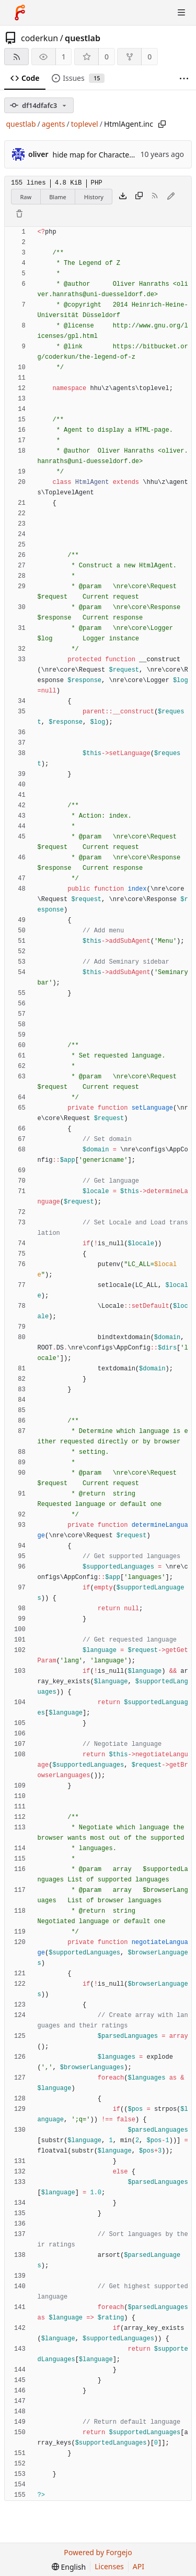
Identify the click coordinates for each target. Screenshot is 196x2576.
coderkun (39, 38)
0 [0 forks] (149, 57)
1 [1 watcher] (64, 57)
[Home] (19, 12)
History (93, 197)
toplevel (84, 124)
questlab (82, 38)
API (138, 2566)
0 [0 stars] (107, 57)
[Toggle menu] (181, 12)
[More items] (184, 78)
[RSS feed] (16, 56)
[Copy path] (162, 124)
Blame (57, 197)
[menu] (69, 2567)
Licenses (109, 2566)
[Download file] (122, 196)
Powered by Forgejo (98, 2552)
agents (53, 124)
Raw (26, 197)
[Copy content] (139, 196)
